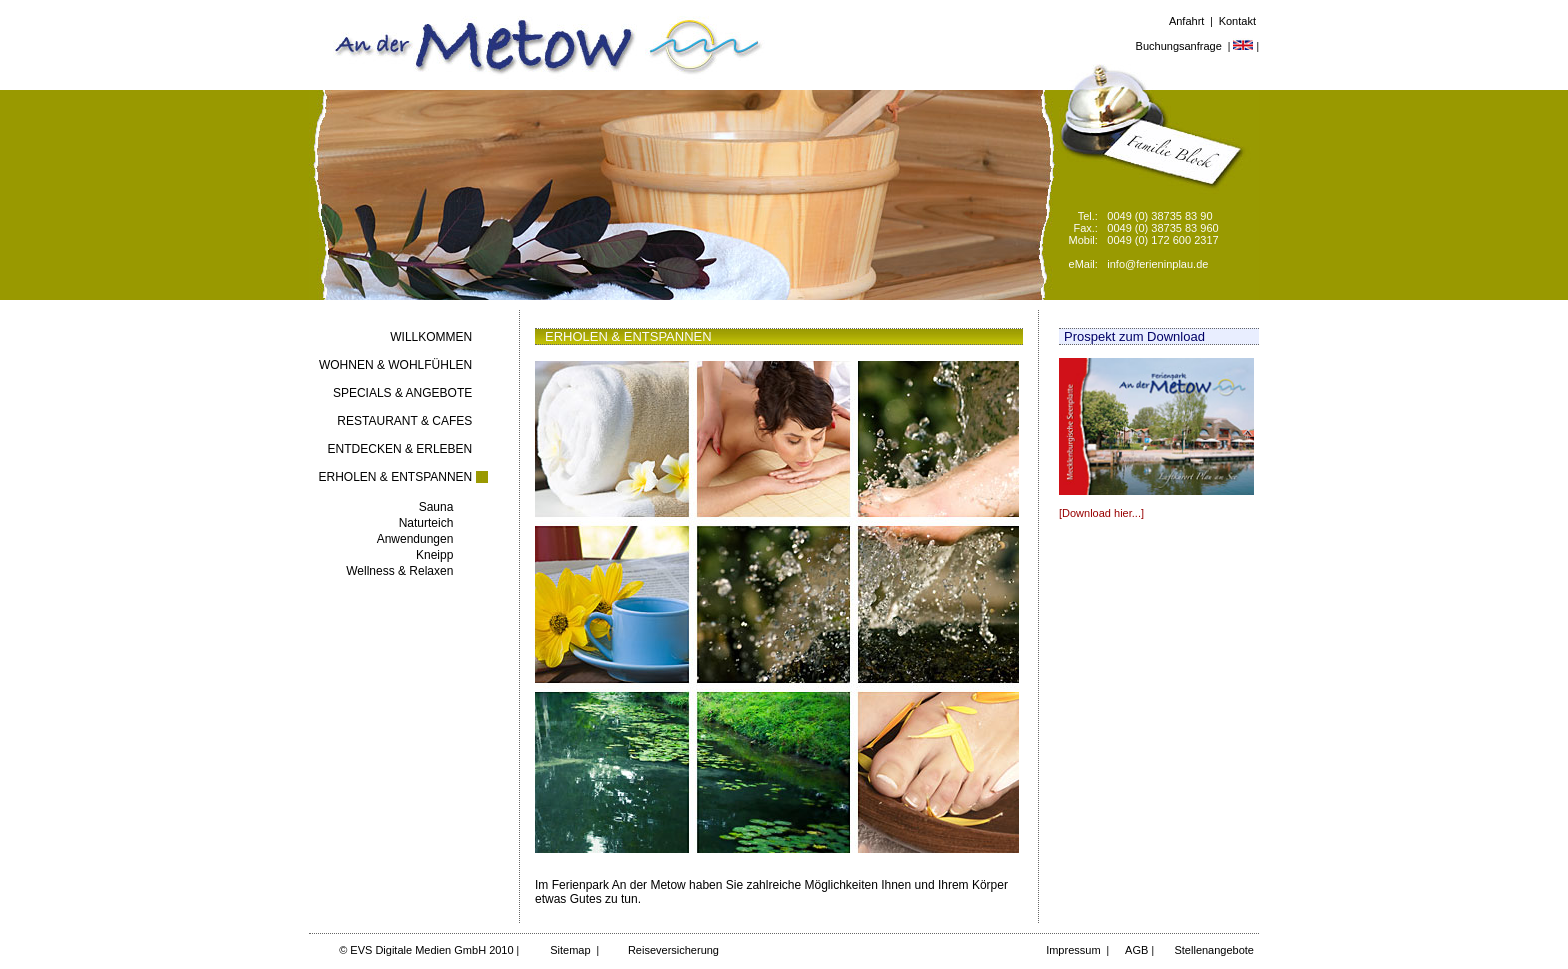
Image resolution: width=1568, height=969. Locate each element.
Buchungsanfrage (1179, 46)
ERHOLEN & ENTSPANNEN (395, 477)
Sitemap (570, 950)
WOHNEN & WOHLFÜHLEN (395, 365)
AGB (1137, 950)
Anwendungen (415, 539)
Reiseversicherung (673, 950)
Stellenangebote (1212, 950)
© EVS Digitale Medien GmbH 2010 (426, 950)
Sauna (436, 507)
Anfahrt (1186, 21)
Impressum (1073, 950)
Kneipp (434, 555)
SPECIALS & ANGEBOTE (402, 393)
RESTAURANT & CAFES (404, 421)
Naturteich (426, 523)
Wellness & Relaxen (399, 571)
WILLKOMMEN (431, 337)
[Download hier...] (1101, 513)
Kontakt (1237, 21)
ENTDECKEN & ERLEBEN (400, 449)
